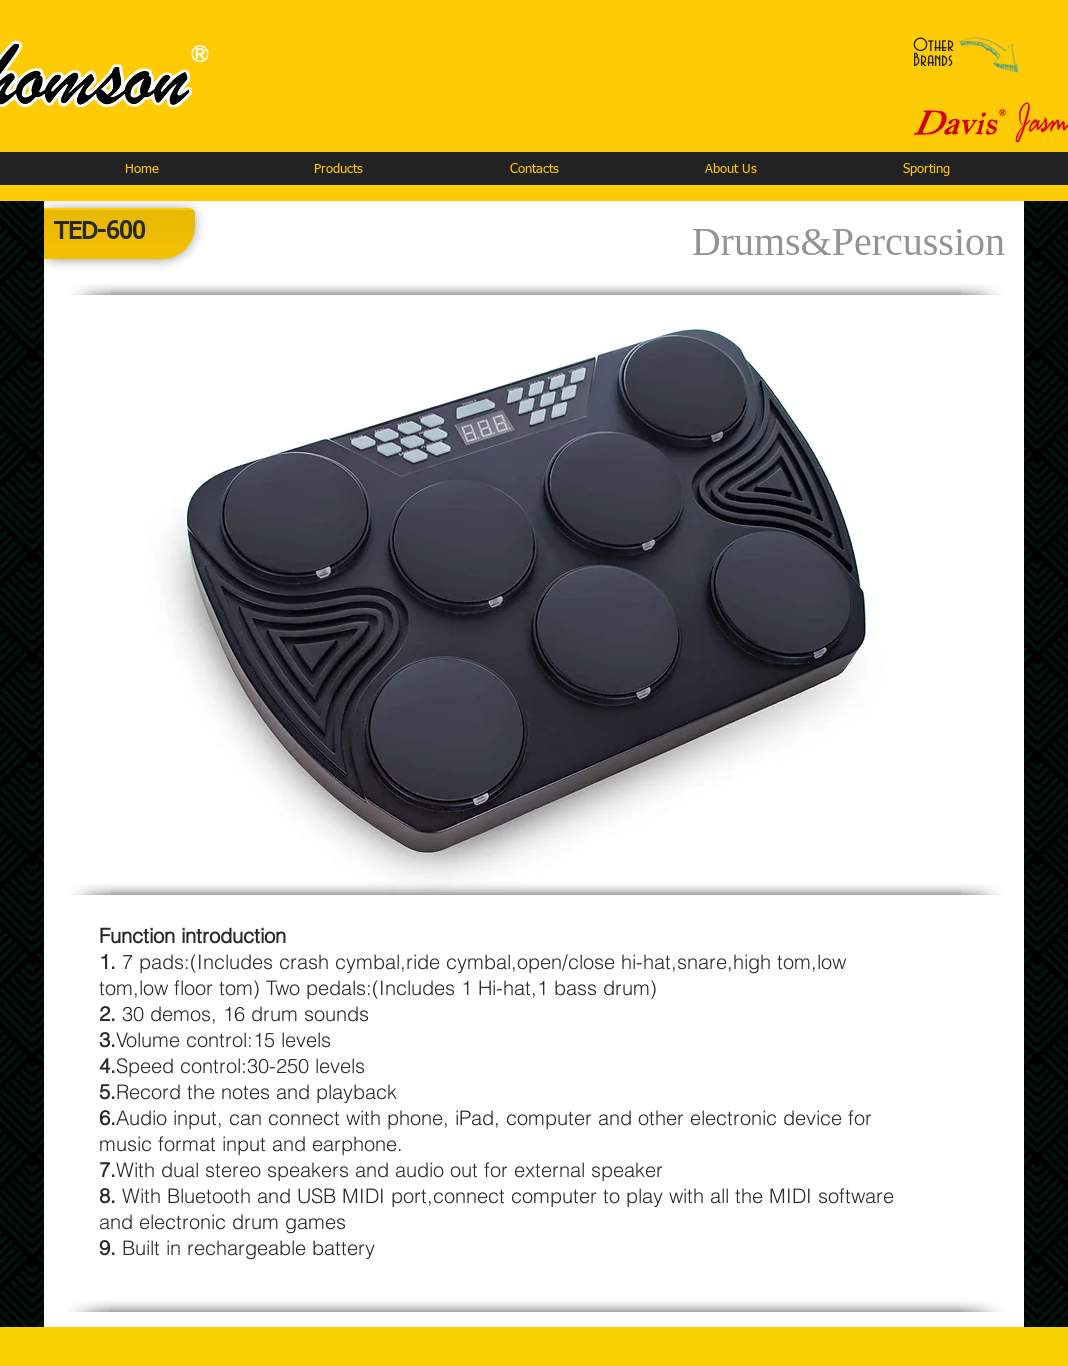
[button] (338, 169)
